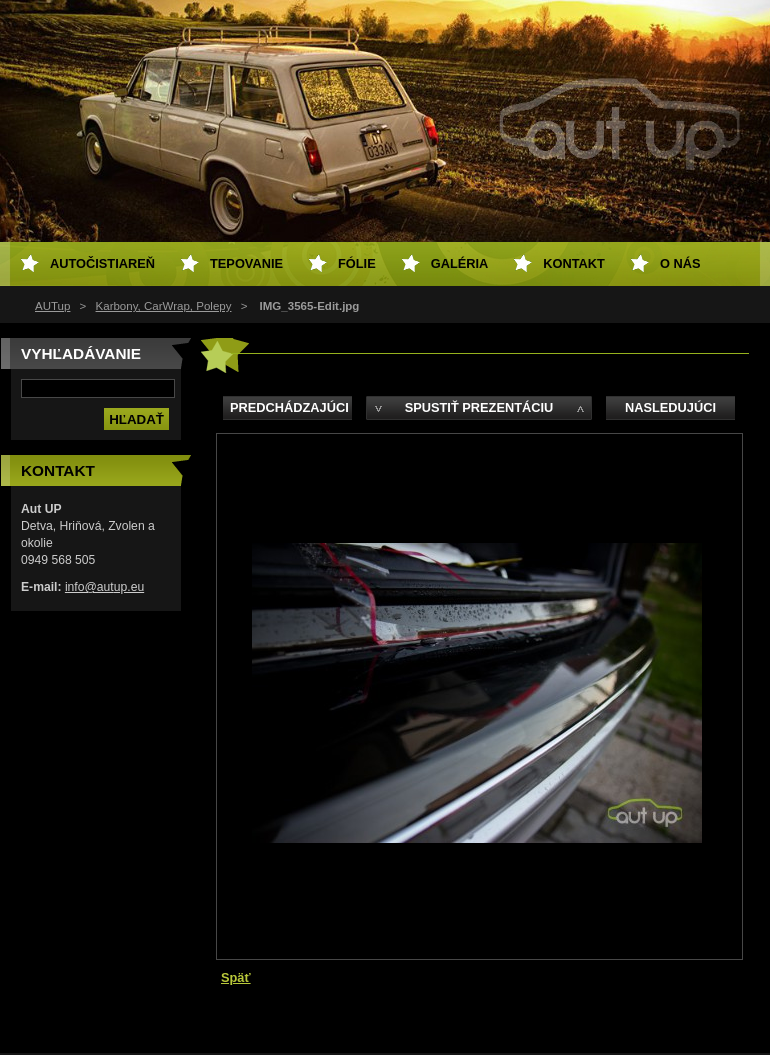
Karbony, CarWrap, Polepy (164, 306)
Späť (236, 977)
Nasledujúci (670, 407)
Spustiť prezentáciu (479, 407)
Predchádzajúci (289, 407)
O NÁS (680, 263)
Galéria (460, 263)
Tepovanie (246, 263)
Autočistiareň (102, 263)
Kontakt (574, 263)
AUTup (52, 306)
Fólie (357, 263)
